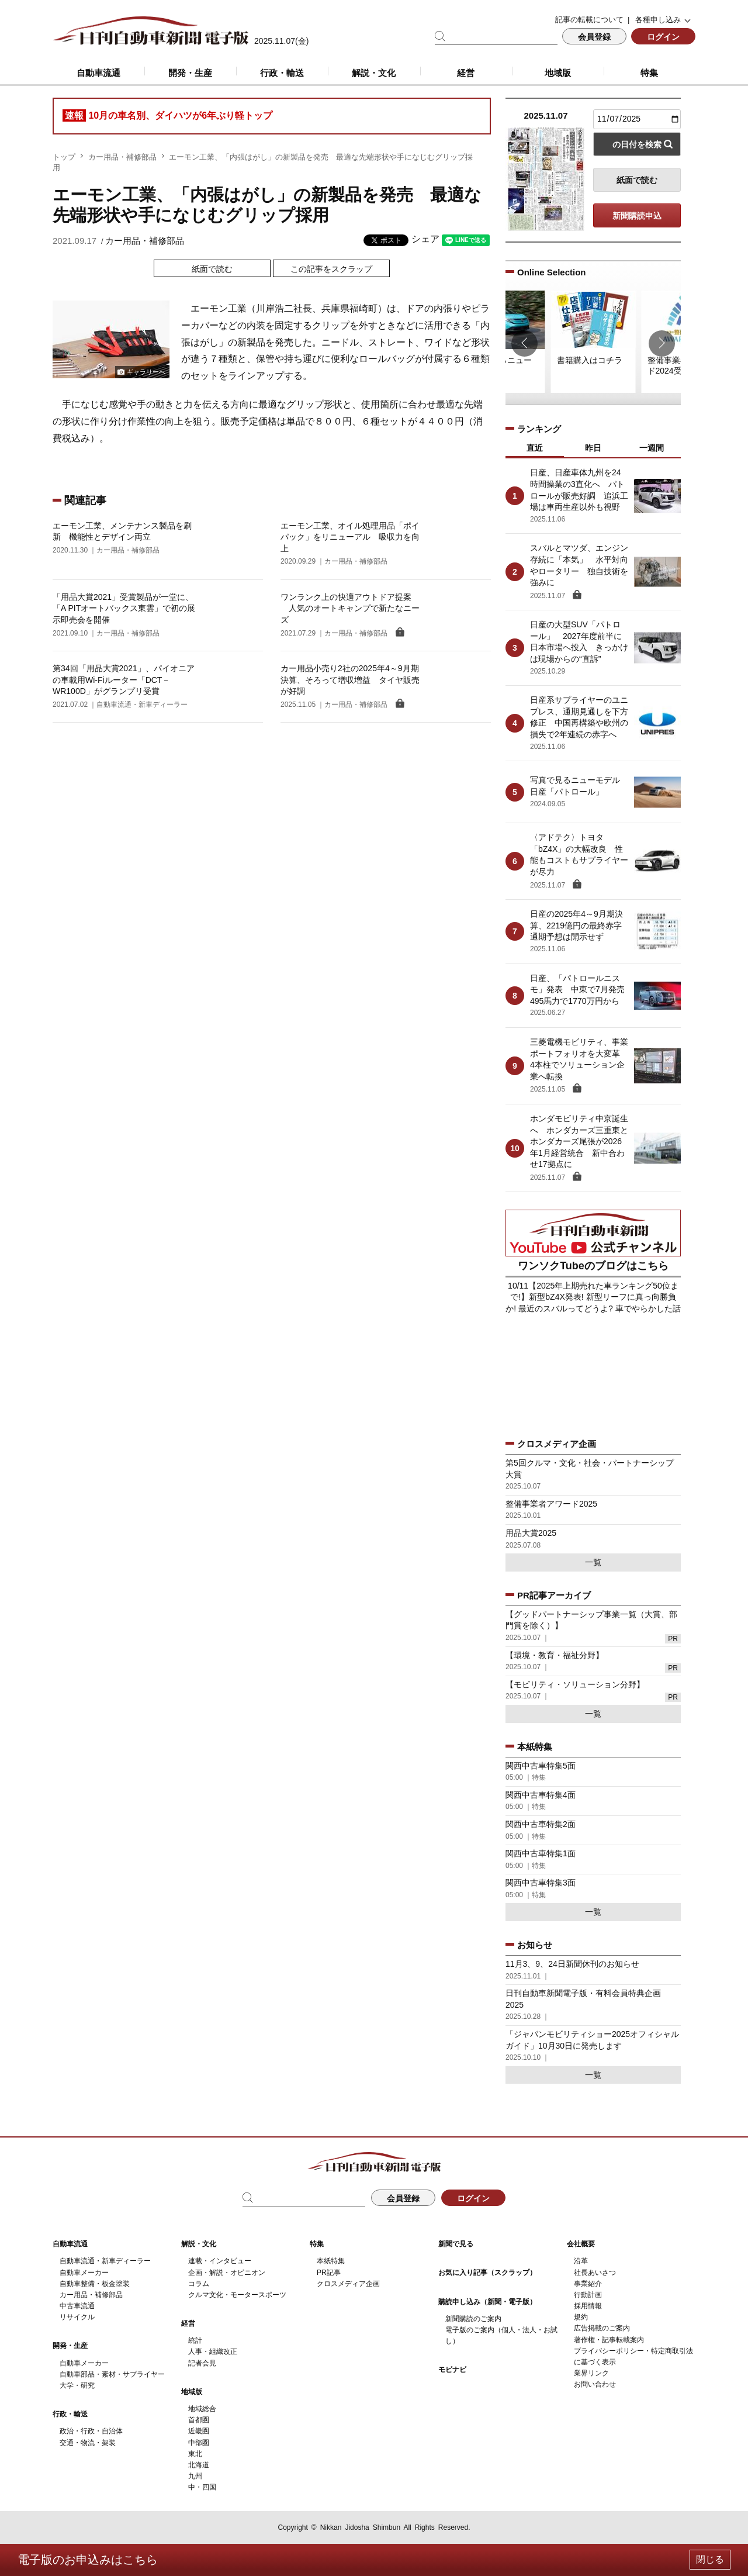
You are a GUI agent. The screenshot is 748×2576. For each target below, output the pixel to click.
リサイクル (77, 2317)
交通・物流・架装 (88, 2443)
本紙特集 (331, 2261)
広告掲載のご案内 (602, 2328)
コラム (198, 2284)
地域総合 (202, 2409)
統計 (195, 2340)
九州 (195, 2476)
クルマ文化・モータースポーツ (237, 2295)
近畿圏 (198, 2431)
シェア (425, 239)
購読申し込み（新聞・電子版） (487, 2302)
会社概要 (581, 2244)
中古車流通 (77, 2306)
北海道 (198, 2465)
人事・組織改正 (212, 2351)
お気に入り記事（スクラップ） (487, 2272)
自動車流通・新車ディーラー (105, 2261)
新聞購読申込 (637, 215)
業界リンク (591, 2373)
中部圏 (198, 2443)
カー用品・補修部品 (122, 157)
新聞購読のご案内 (473, 2319)
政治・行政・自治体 (91, 2431)
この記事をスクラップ (331, 269)
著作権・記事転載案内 (609, 2340)
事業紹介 (588, 2284)
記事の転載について (589, 19)
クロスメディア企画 (348, 2284)
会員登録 (594, 37)
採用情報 (588, 2306)
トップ (64, 157)
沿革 (581, 2261)
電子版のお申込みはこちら (88, 2559)
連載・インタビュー (219, 2261)
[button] (524, 343)
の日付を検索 (637, 144)
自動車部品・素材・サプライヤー (112, 2374)
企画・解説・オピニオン (226, 2272)
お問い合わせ (595, 2384)
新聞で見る (455, 2244)
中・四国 (202, 2487)
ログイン (663, 37)
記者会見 (202, 2363)
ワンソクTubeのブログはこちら (593, 1266)
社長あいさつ (595, 2272)
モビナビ (452, 2370)
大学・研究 (77, 2385)
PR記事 (329, 2272)
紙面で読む (212, 269)
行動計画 (588, 2295)
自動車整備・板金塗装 (95, 2284)
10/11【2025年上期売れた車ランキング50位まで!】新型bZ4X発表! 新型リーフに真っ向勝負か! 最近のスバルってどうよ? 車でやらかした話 (592, 1297)
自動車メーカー (84, 2272)
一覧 (593, 1562)
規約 (581, 2317)
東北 (195, 2454)
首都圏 (198, 2420)
